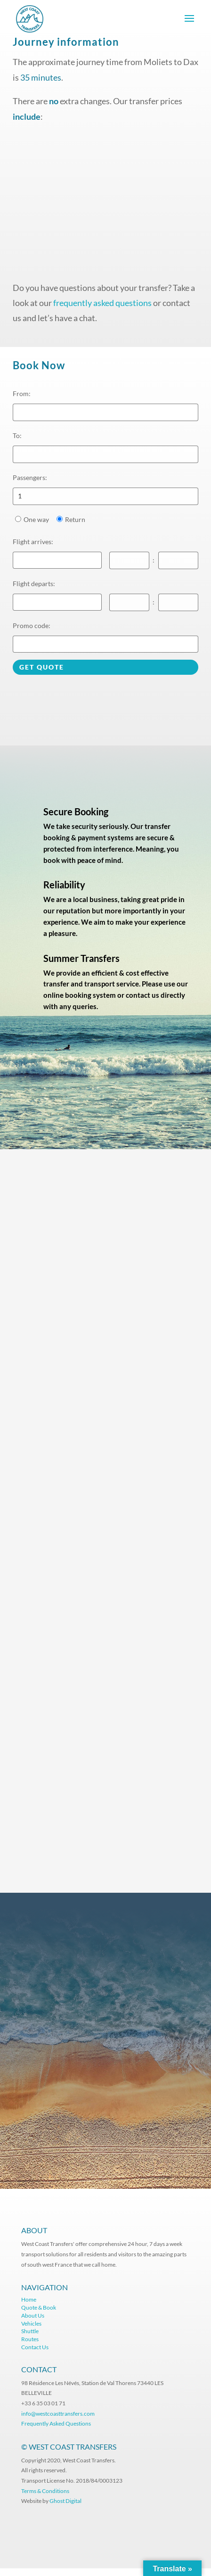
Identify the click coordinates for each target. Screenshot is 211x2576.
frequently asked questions (102, 303)
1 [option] (20, 496)
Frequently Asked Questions (56, 2423)
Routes (30, 2339)
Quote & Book (38, 2307)
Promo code (31, 625)
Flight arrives (33, 542)
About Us (32, 2315)
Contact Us (35, 2347)
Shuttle (30, 2331)
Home (28, 2299)
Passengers (30, 477)
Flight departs (34, 584)
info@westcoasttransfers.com (58, 2413)
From (22, 393)
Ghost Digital (65, 2500)
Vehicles (31, 2323)
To (17, 435)
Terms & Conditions (45, 2490)
